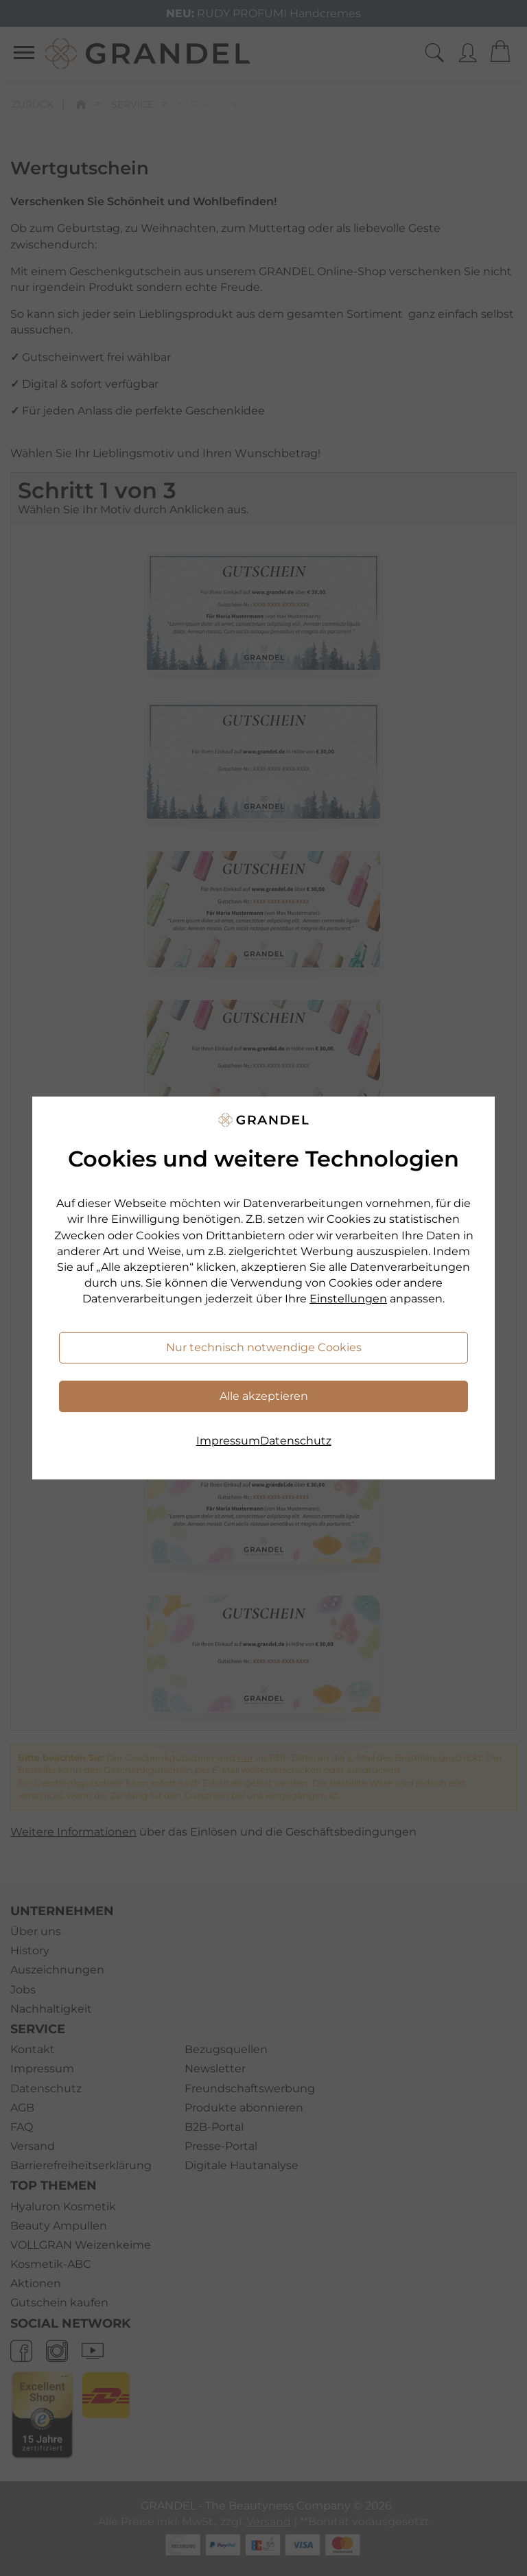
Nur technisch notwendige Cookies (264, 1347)
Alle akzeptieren (264, 1396)
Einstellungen (348, 1298)
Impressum (228, 1440)
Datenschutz (295, 1440)
